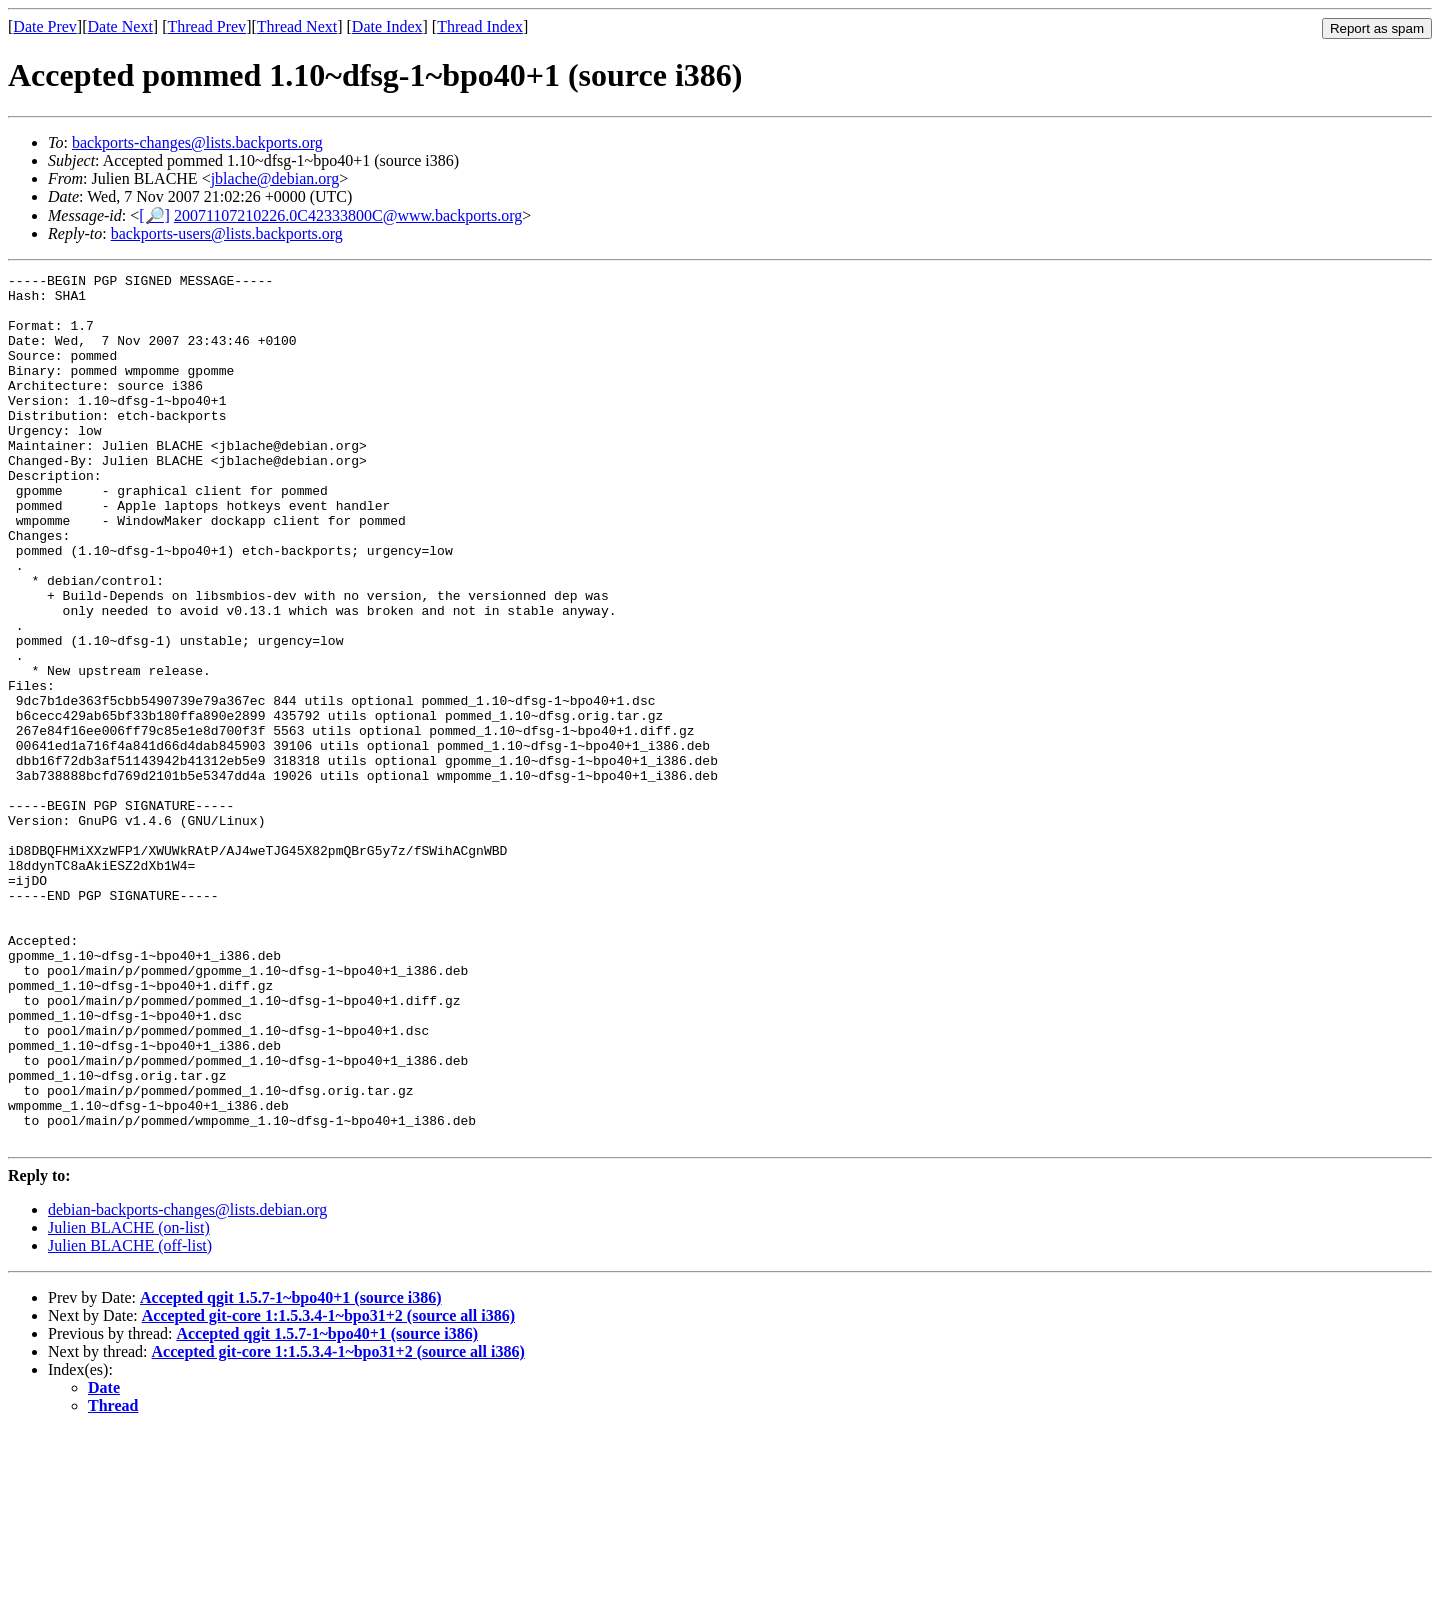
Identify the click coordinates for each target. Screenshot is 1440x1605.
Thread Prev (206, 26)
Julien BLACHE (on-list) (129, 1401)
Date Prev (45, 26)
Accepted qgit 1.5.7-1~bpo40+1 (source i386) (291, 1471)
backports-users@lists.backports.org (227, 233)
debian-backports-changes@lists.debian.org (187, 1383)
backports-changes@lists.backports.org (197, 142)
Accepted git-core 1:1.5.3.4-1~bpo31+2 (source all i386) (328, 1489)
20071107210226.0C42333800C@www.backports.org (348, 215)
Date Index (387, 26)
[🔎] (154, 215)
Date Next (120, 26)
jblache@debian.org (275, 178)
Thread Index (480, 26)
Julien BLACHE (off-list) (130, 1419)
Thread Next (297, 26)
